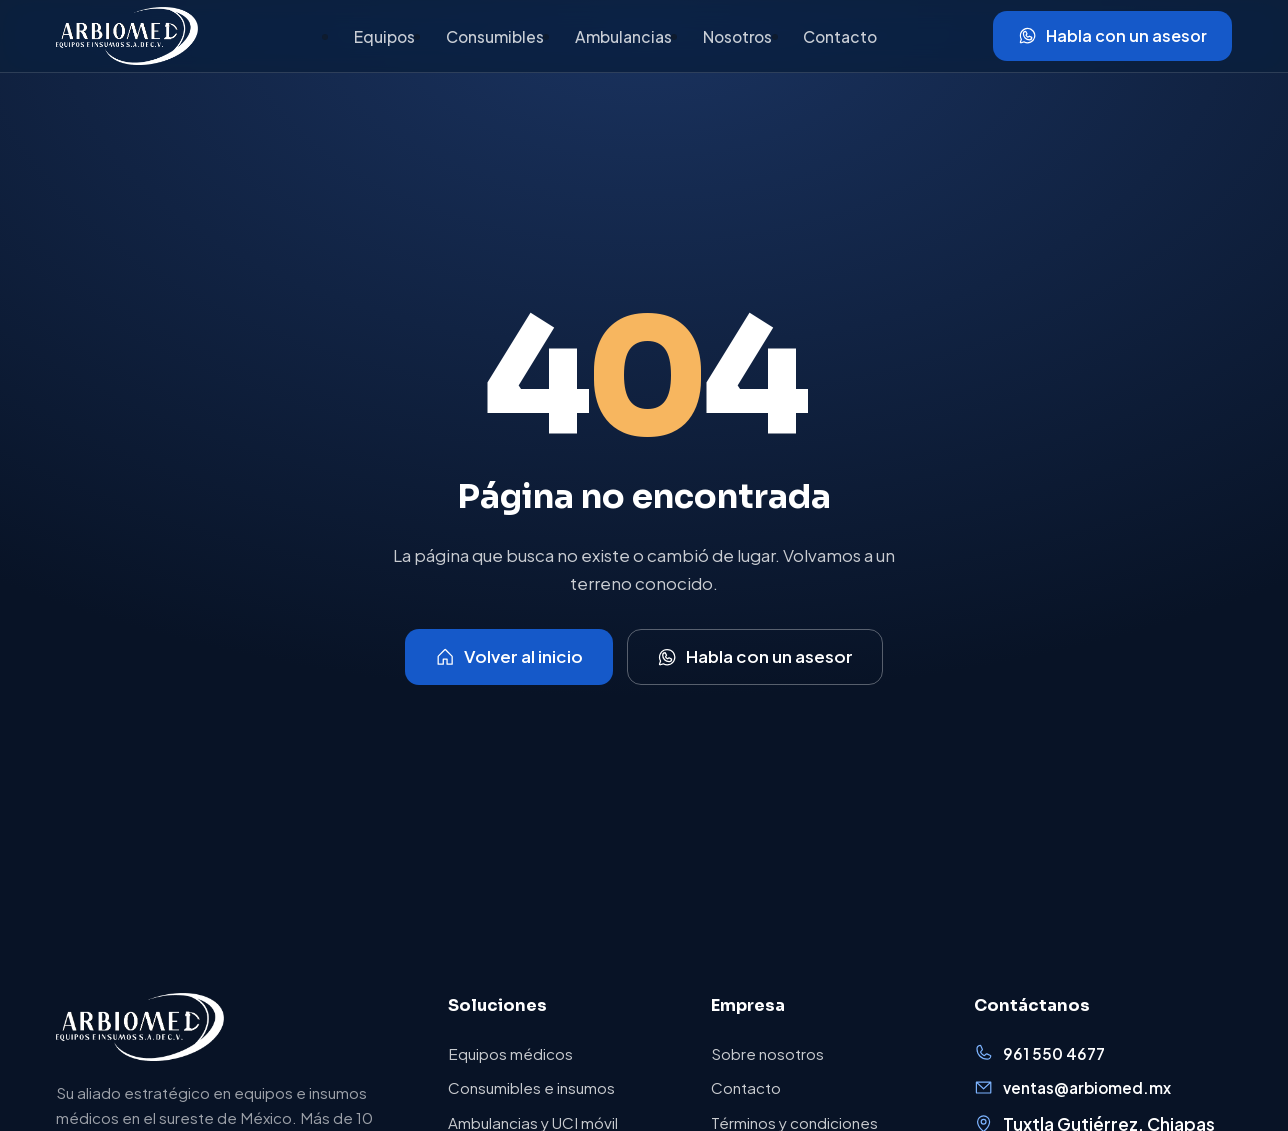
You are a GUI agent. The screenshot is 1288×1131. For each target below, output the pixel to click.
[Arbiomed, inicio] (127, 36)
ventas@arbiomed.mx (1072, 1087)
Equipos (384, 36)
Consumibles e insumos (531, 1087)
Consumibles (495, 36)
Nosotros (737, 36)
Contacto (840, 36)
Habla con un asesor (1112, 35)
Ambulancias (623, 36)
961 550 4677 (1039, 1052)
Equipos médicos (510, 1053)
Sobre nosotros (767, 1053)
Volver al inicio (509, 656)
